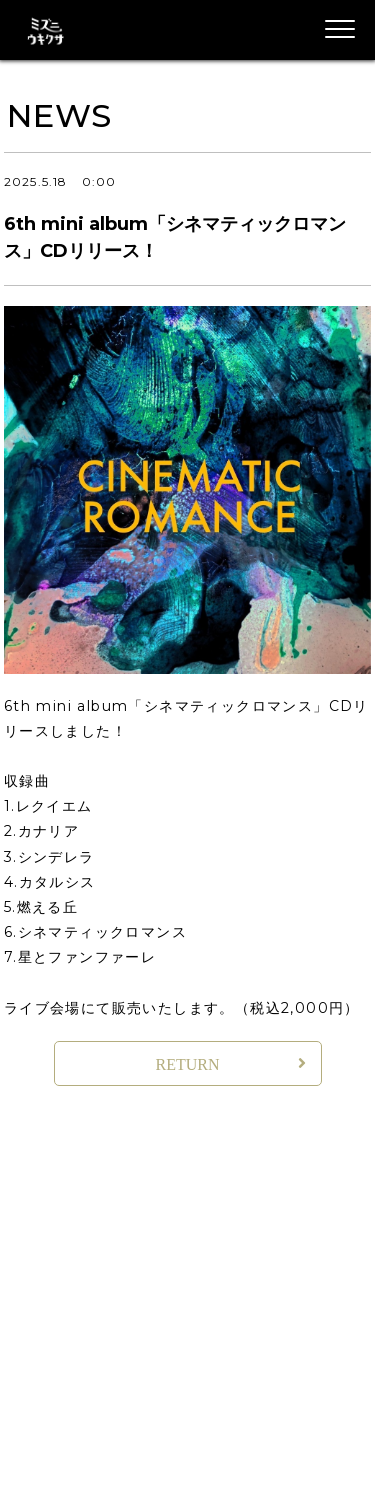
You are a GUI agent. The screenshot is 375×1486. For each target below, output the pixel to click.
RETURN (188, 1064)
